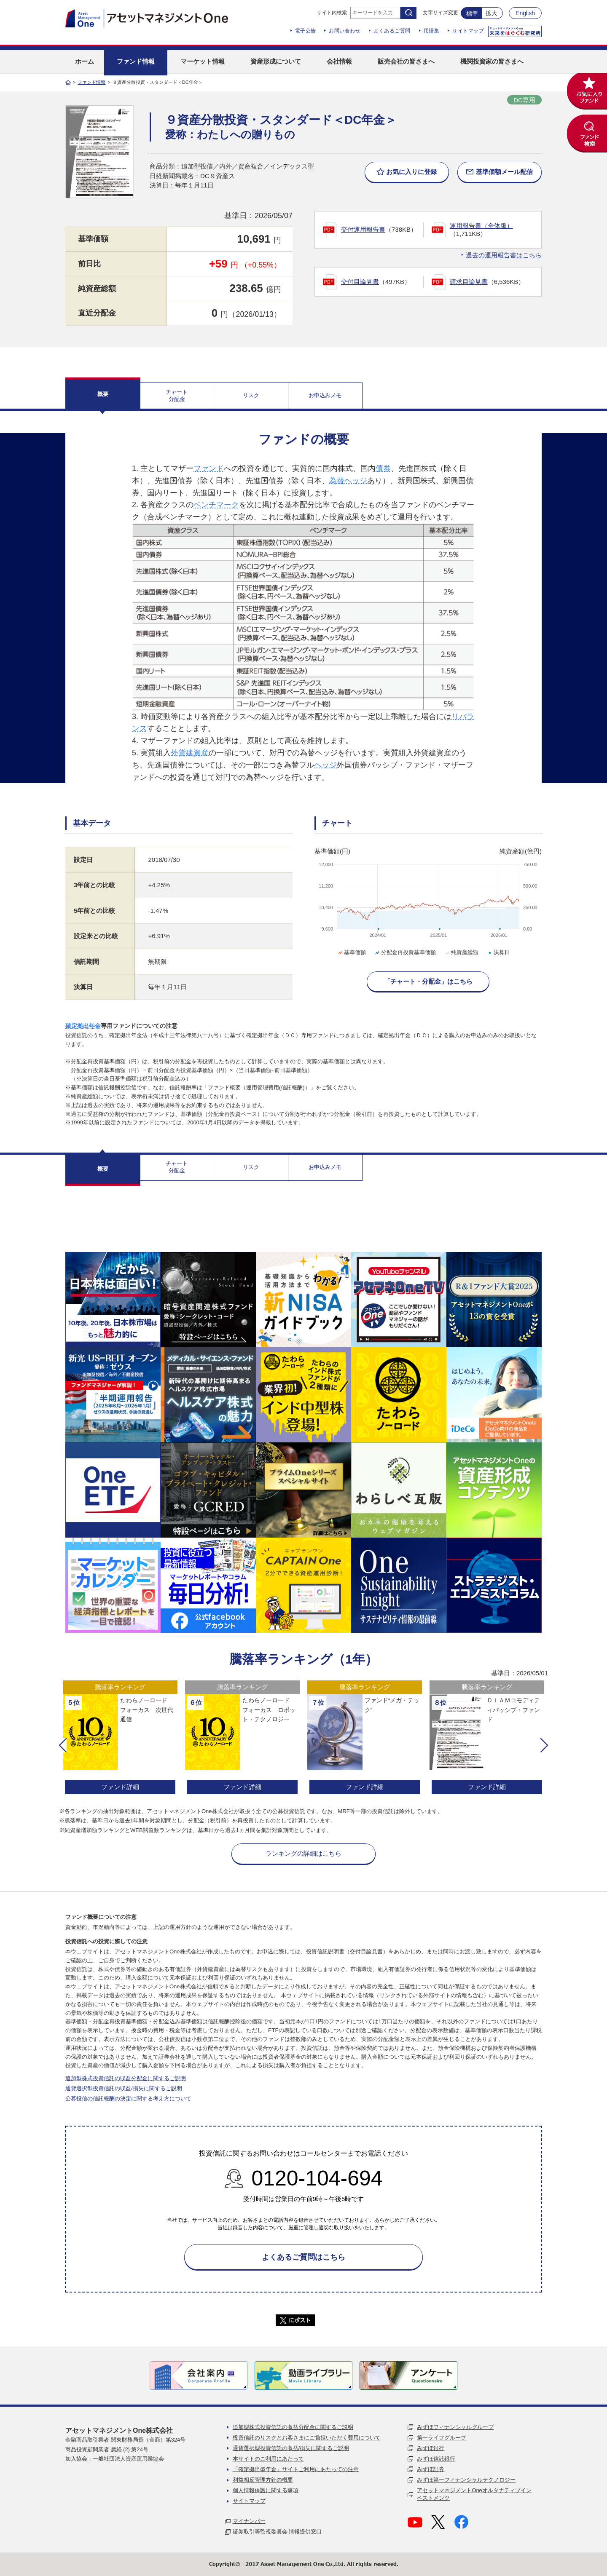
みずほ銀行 (430, 2448)
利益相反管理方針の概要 (263, 2480)
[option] (120, 1738)
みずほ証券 (430, 2469)
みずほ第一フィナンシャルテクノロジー (466, 2480)
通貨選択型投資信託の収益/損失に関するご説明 (123, 2088)
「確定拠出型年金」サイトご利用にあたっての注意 (296, 2469)
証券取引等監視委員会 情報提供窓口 (277, 2531)
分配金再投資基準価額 (405, 952)
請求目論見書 (469, 281)
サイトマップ (468, 31)
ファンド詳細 (120, 1786)
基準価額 (351, 952)
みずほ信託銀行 (436, 2459)
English (525, 13)
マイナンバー (249, 2521)
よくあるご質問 (392, 31)
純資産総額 (461, 952)
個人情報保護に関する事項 (265, 2490)
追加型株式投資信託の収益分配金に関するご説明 (125, 2078)
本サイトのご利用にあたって (268, 2459)
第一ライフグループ (441, 2437)
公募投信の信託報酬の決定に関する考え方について (128, 2098)
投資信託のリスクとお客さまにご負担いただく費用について (307, 2437)
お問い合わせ (344, 31)
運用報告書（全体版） (481, 225)
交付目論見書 (360, 281)
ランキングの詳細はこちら (303, 1853)
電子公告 (305, 31)
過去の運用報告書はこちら (504, 255)
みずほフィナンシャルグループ (455, 2427)
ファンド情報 (91, 82)
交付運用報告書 (363, 229)
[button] (63, 1745)
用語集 (432, 31)
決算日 (498, 952)
